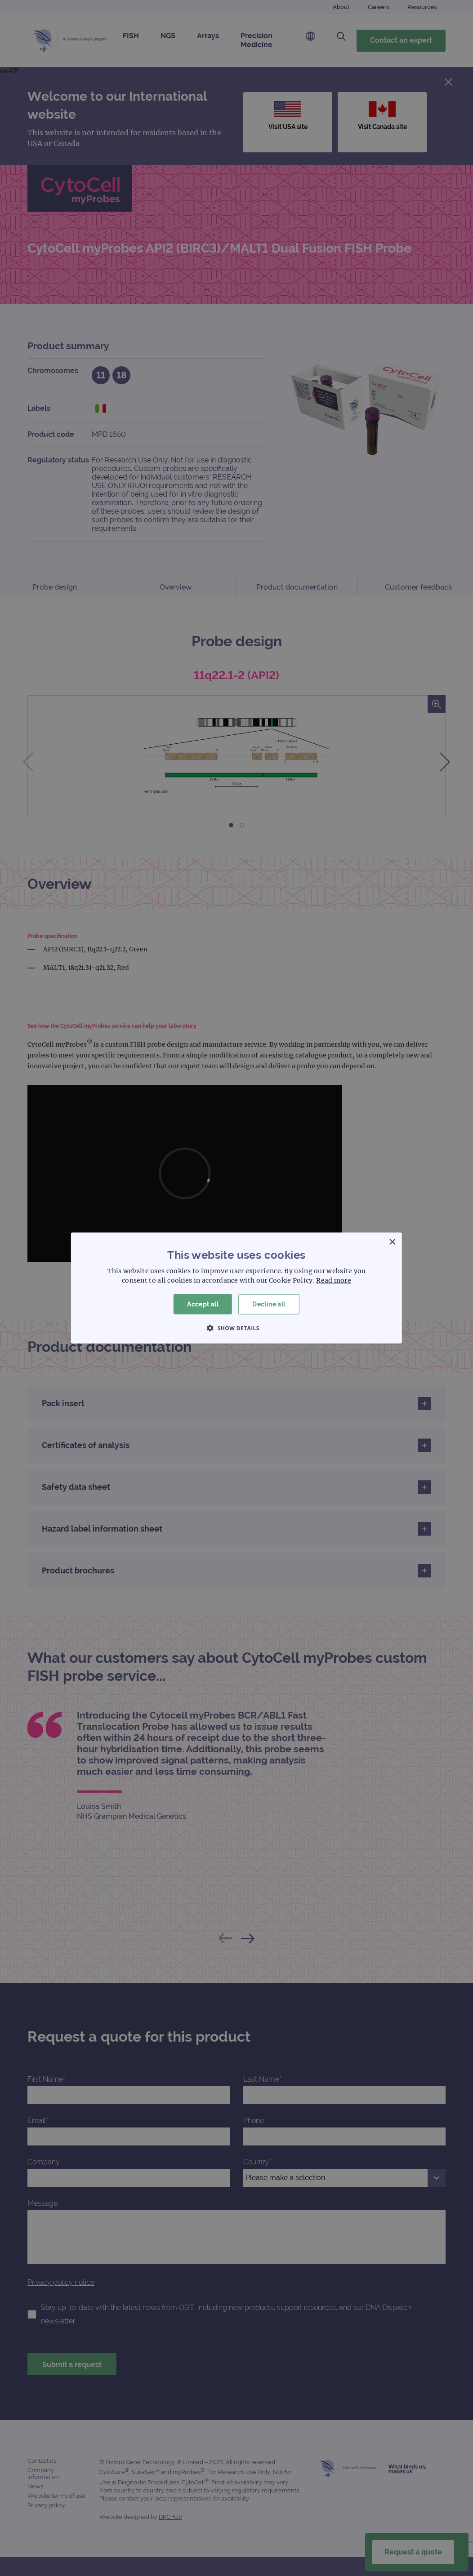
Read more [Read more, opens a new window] (333, 1280)
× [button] (391, 1242)
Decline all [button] (268, 1304)
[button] (236, 1327)
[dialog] (236, 1288)
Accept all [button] (203, 1304)
